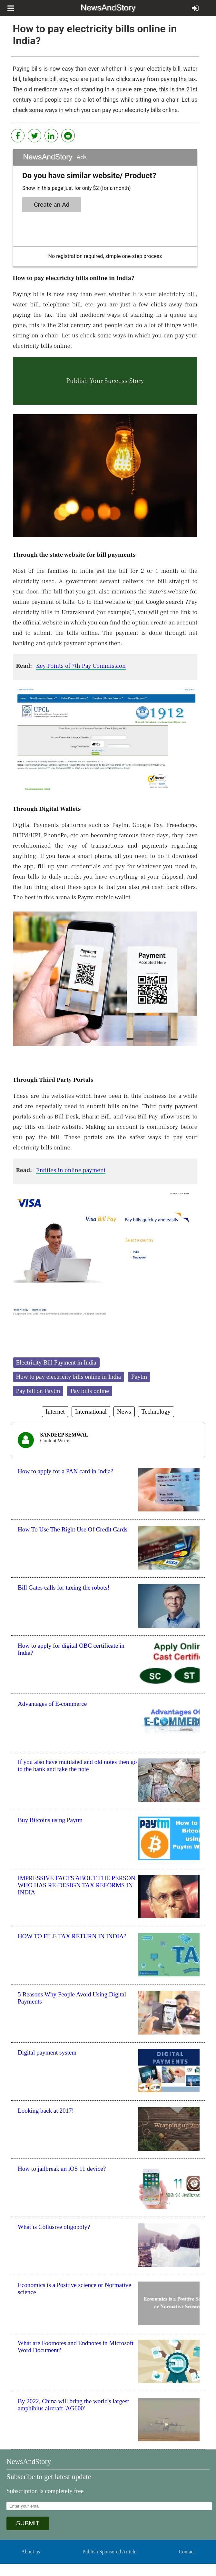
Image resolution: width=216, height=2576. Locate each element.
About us (30, 2551)
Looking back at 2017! (46, 2110)
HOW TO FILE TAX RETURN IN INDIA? (72, 1936)
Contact (187, 2551)
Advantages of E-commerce (52, 1703)
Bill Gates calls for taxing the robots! (64, 1587)
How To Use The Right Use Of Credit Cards (72, 1529)
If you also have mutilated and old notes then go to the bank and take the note (77, 1765)
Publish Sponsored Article (109, 2551)
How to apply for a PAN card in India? (65, 1471)
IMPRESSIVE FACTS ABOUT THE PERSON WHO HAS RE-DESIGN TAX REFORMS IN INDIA (76, 1885)
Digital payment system (47, 2052)
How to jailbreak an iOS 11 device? (62, 2168)
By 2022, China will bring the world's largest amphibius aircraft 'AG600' (73, 2405)
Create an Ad (52, 204)
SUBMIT (28, 2523)
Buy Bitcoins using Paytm (50, 1820)
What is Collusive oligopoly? (54, 2226)
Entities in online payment (70, 1170)
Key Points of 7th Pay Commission (80, 666)
